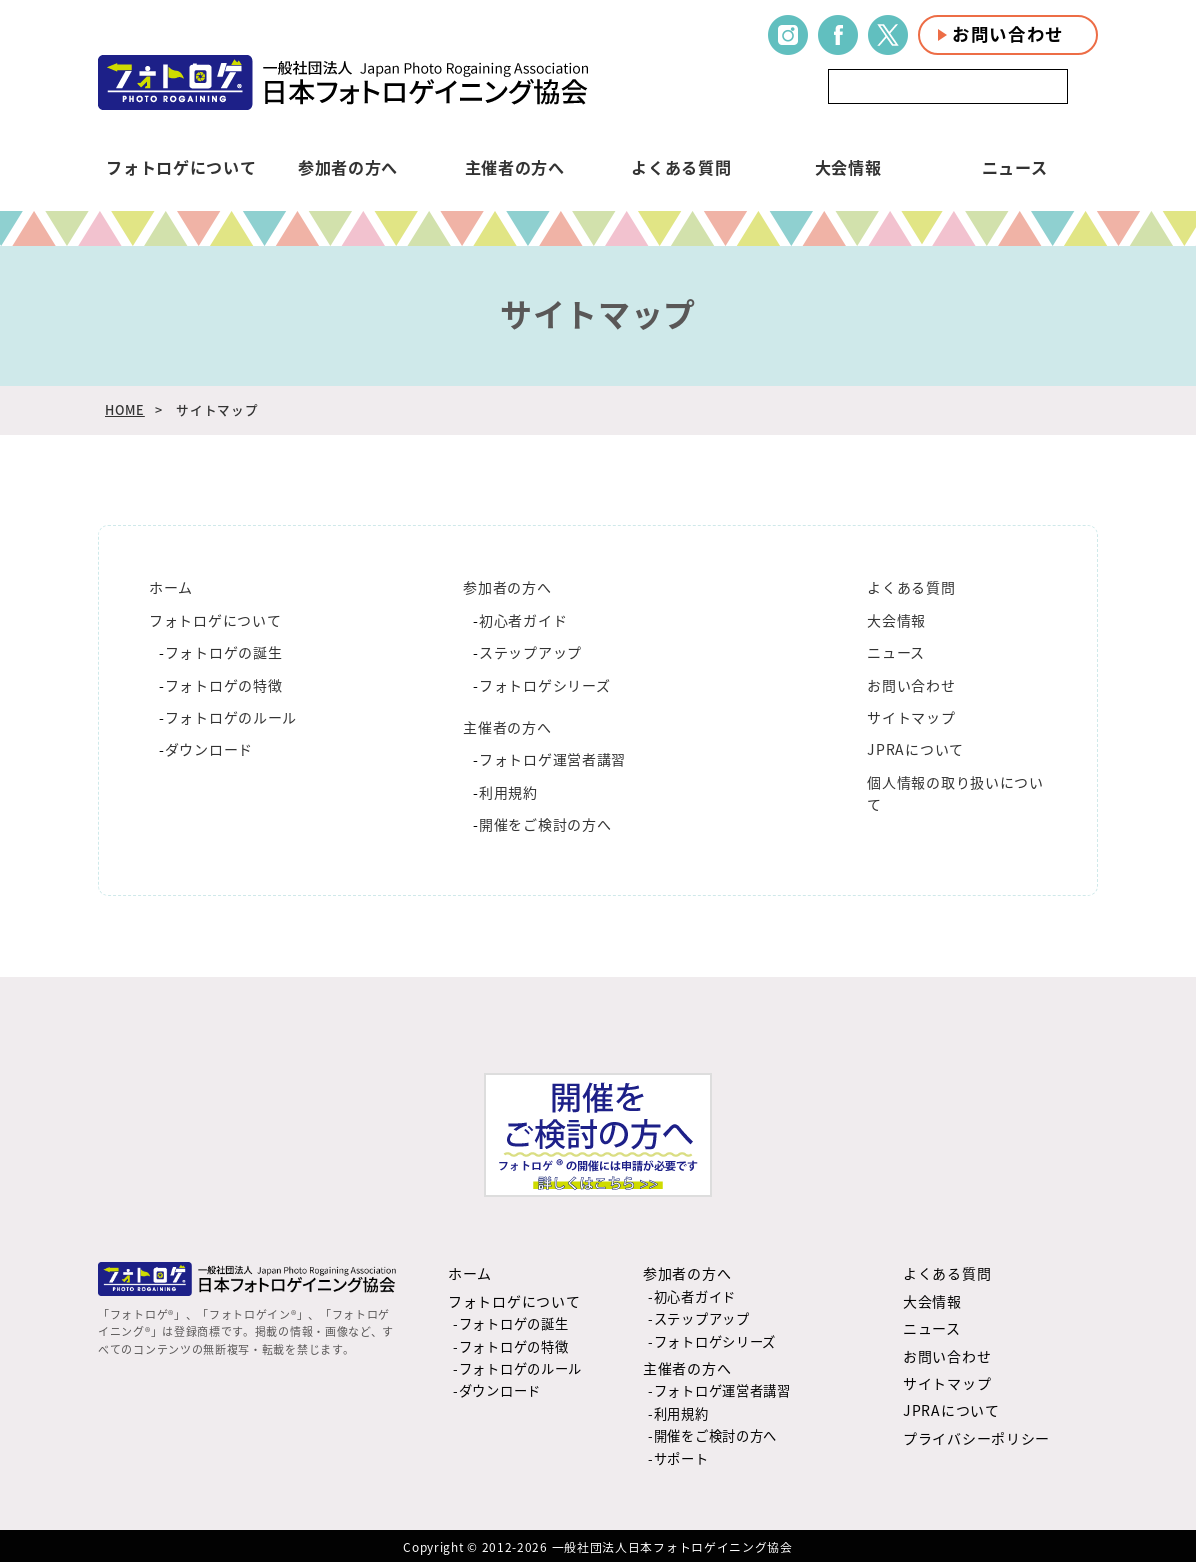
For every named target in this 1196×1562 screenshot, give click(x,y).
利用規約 (508, 792)
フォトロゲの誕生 (224, 652)
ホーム (171, 587)
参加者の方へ (348, 167)
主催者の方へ (515, 167)
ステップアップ (530, 652)
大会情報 (848, 167)
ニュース (1015, 167)
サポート (681, 1458)
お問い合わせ (1008, 34)
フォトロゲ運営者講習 (552, 759)
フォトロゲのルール (231, 717)
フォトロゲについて (181, 167)
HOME (125, 409)
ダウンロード (209, 749)
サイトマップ (911, 717)
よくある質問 (681, 167)
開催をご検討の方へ (545, 824)
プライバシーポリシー (976, 1438)
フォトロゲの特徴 (224, 685)
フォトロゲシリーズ (544, 685)
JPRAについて (915, 749)
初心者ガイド (523, 620)
